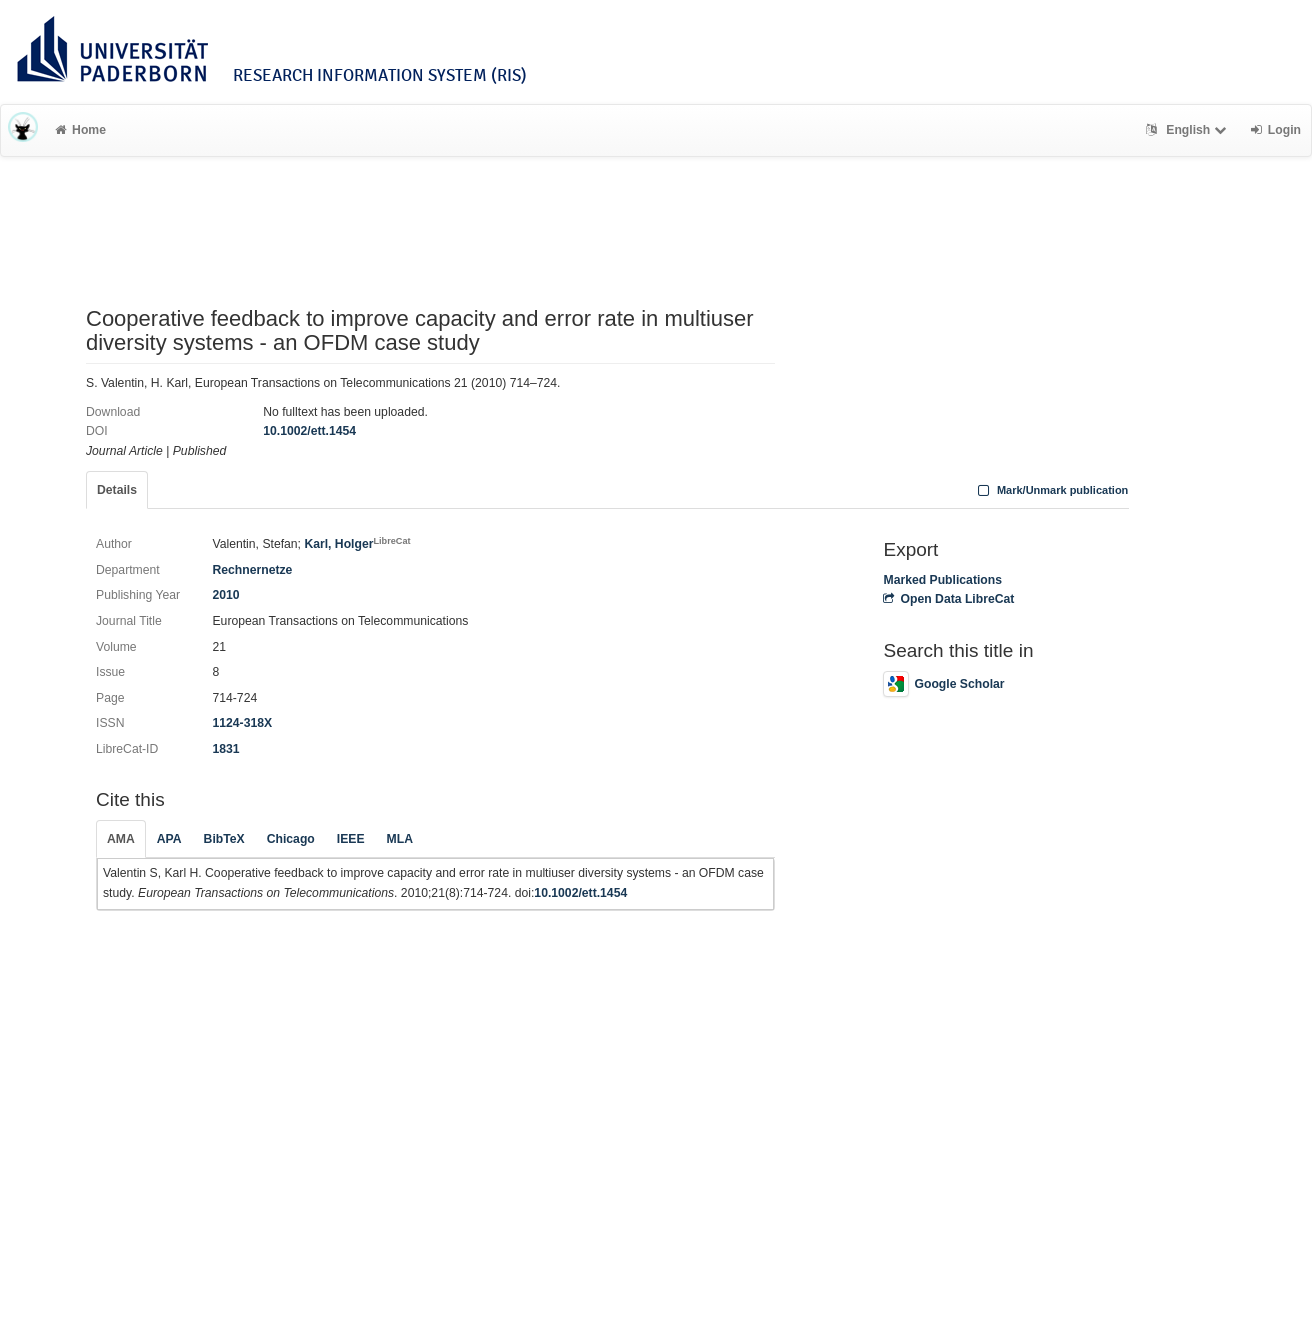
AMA (121, 839)
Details (117, 490)
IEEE (351, 839)
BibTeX (224, 839)
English (1188, 130)
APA (169, 839)
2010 (225, 595)
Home (80, 130)
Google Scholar (943, 684)
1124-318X (242, 723)
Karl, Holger (357, 544)
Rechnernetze (252, 570)
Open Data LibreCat (948, 599)
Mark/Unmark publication (1050, 490)
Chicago (291, 839)
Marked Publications (942, 580)
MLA (400, 839)
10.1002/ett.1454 (309, 431)
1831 (225, 749)
